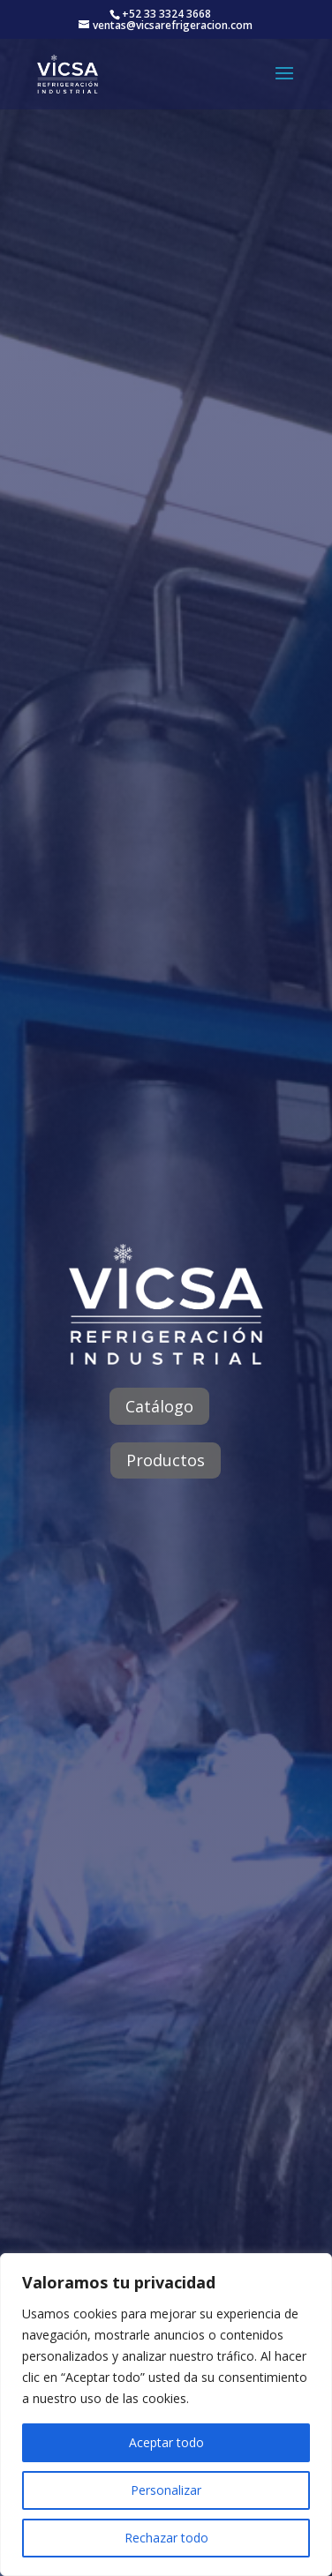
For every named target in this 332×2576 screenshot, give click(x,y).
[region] (166, 2414)
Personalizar (166, 2490)
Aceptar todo (166, 2442)
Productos (165, 1460)
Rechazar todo (166, 2537)
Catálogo (159, 1406)
